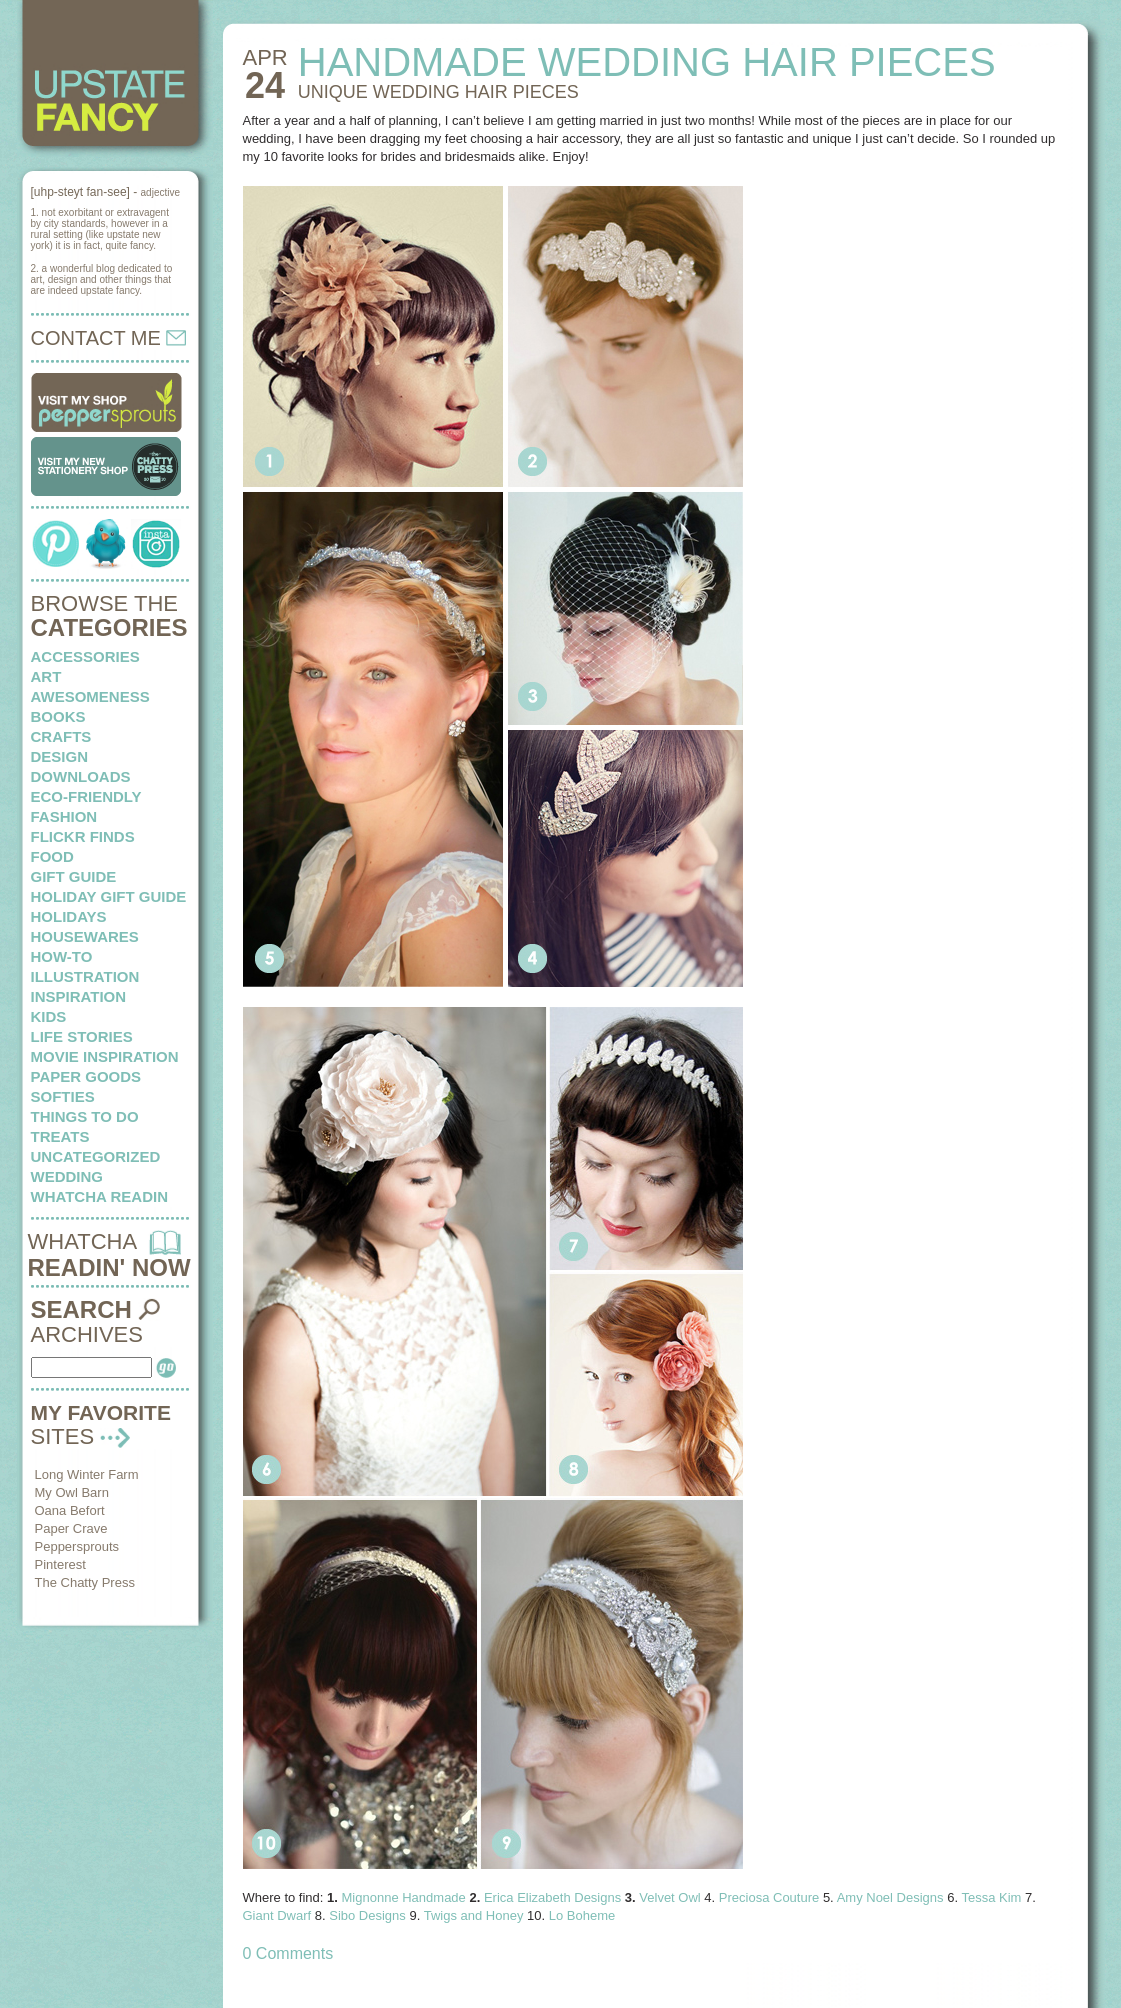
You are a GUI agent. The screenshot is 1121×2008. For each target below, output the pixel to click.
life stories (82, 1036)
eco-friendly (86, 796)
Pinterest (60, 1564)
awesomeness (90, 696)
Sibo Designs (367, 1915)
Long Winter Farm (87, 1474)
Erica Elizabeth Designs (552, 1897)
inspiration (79, 996)
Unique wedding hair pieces (438, 92)
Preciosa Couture (769, 1897)
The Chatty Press (85, 1582)
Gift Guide (74, 876)
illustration (85, 976)
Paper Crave (71, 1528)
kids (49, 1016)
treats (60, 1136)
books (58, 716)
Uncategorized (96, 1156)
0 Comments (288, 1953)
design (60, 756)
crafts (61, 736)
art (46, 676)
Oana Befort (70, 1510)
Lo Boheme (582, 1915)
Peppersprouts (77, 1546)
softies (63, 1096)
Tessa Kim (991, 1897)
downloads (81, 776)
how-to (62, 956)
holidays (69, 916)
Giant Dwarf (277, 1915)
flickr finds (83, 836)
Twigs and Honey (474, 1915)
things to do (85, 1116)
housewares (85, 936)
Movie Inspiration (105, 1056)
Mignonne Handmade (404, 1897)
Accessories (85, 656)
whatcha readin (99, 1196)
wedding (67, 1176)
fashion (64, 816)
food (52, 856)
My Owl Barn (72, 1492)
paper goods (86, 1076)
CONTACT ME (109, 338)
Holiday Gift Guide (109, 896)
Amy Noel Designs (890, 1897)
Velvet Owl (669, 1897)
